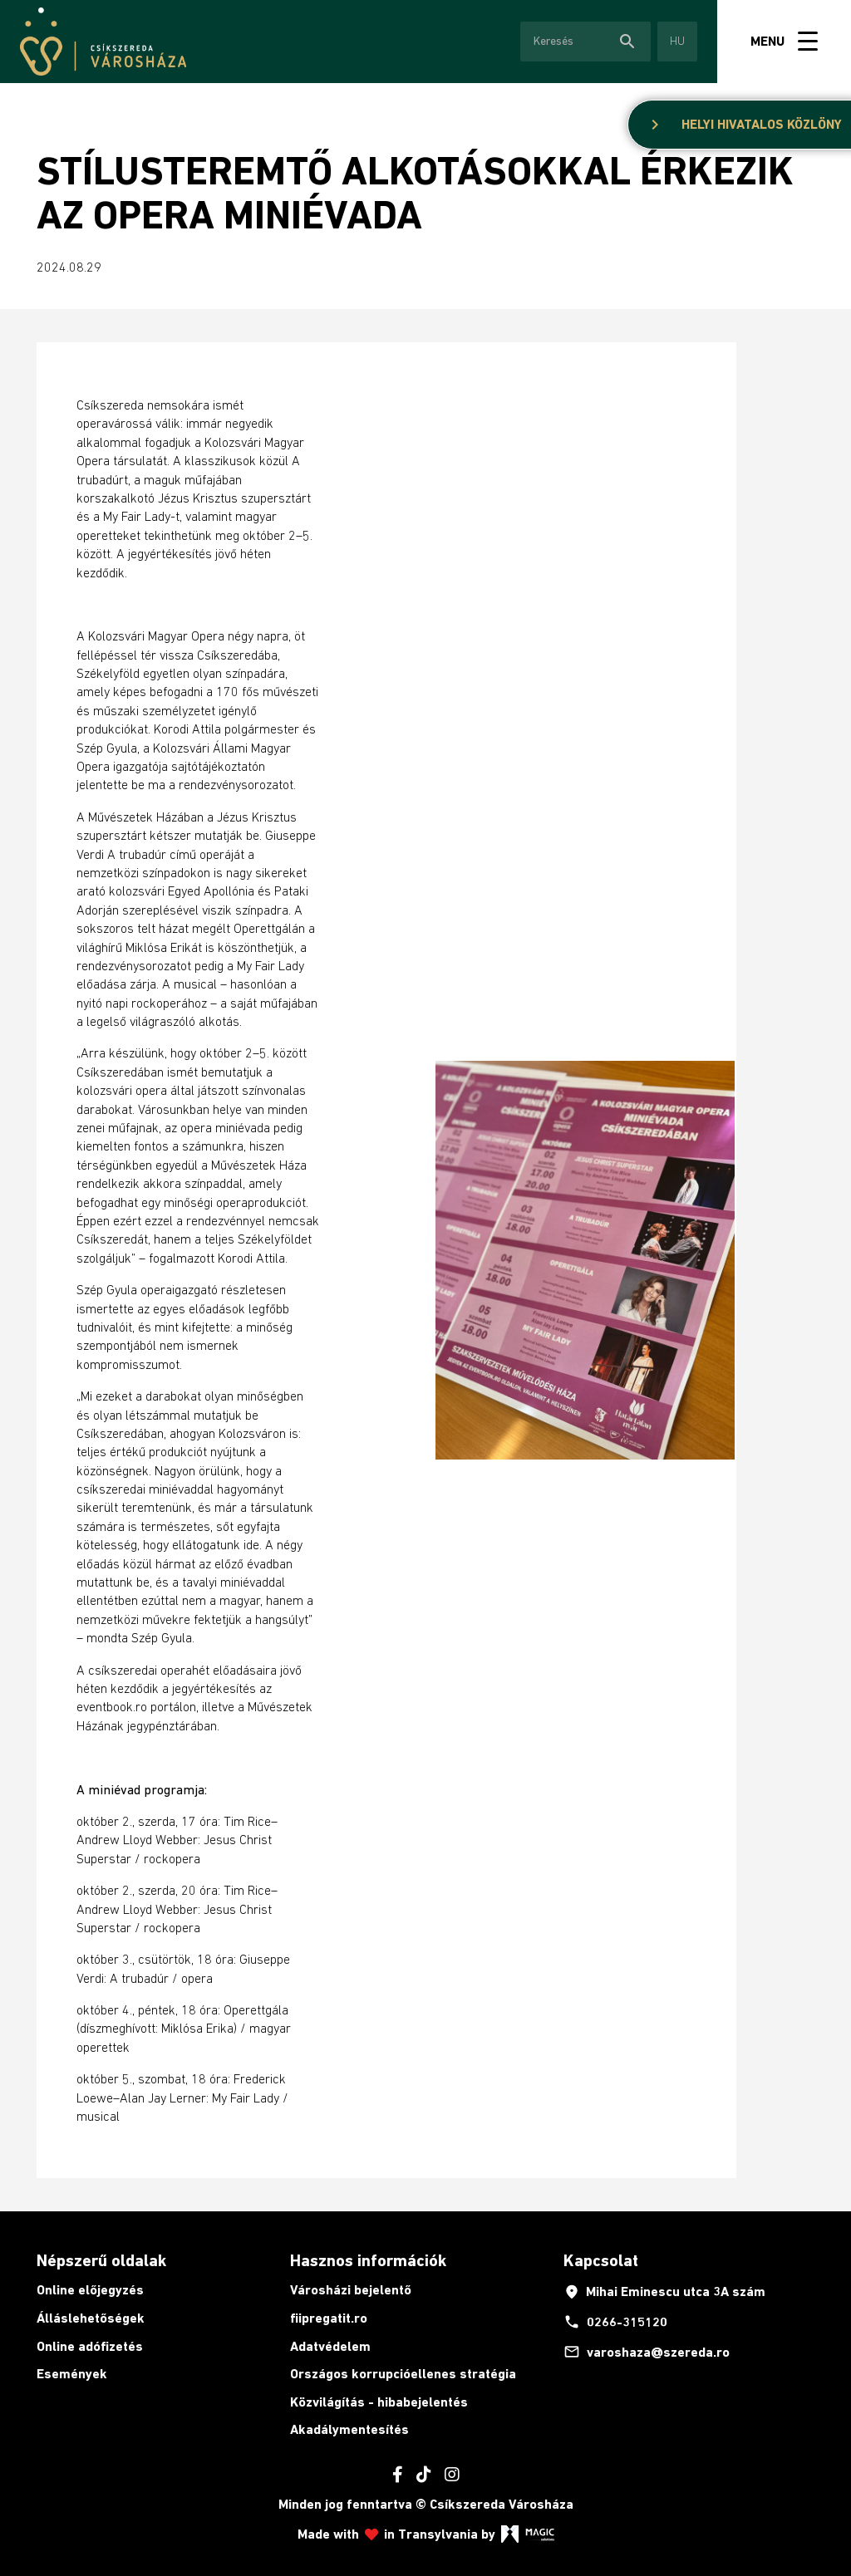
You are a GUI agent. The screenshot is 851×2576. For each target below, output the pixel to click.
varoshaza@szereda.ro (646, 2351)
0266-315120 (615, 2321)
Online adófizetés (90, 2346)
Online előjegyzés (90, 2290)
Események (72, 2374)
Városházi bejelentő (350, 2290)
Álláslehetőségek (91, 2318)
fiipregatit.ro (328, 2318)
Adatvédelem (330, 2346)
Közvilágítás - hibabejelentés (379, 2402)
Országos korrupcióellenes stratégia (403, 2374)
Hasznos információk (368, 2260)
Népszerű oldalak (101, 2260)
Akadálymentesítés (349, 2429)
